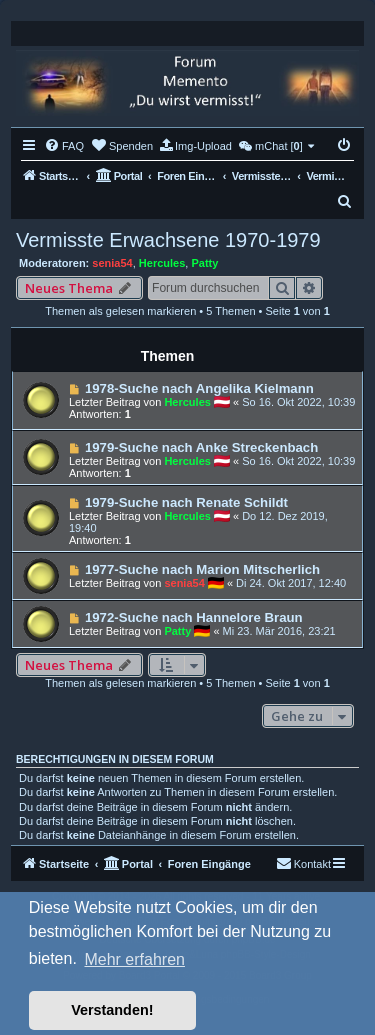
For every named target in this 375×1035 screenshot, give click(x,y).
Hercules (162, 263)
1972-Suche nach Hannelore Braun (194, 617)
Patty (204, 263)
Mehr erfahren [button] (134, 959)
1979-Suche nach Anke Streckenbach (201, 447)
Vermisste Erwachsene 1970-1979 (168, 240)
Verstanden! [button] (112, 1010)
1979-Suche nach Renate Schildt (186, 502)
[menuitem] (64, 146)
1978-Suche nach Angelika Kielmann (199, 388)
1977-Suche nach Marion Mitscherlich (202, 569)
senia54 (112, 263)
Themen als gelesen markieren (120, 311)
